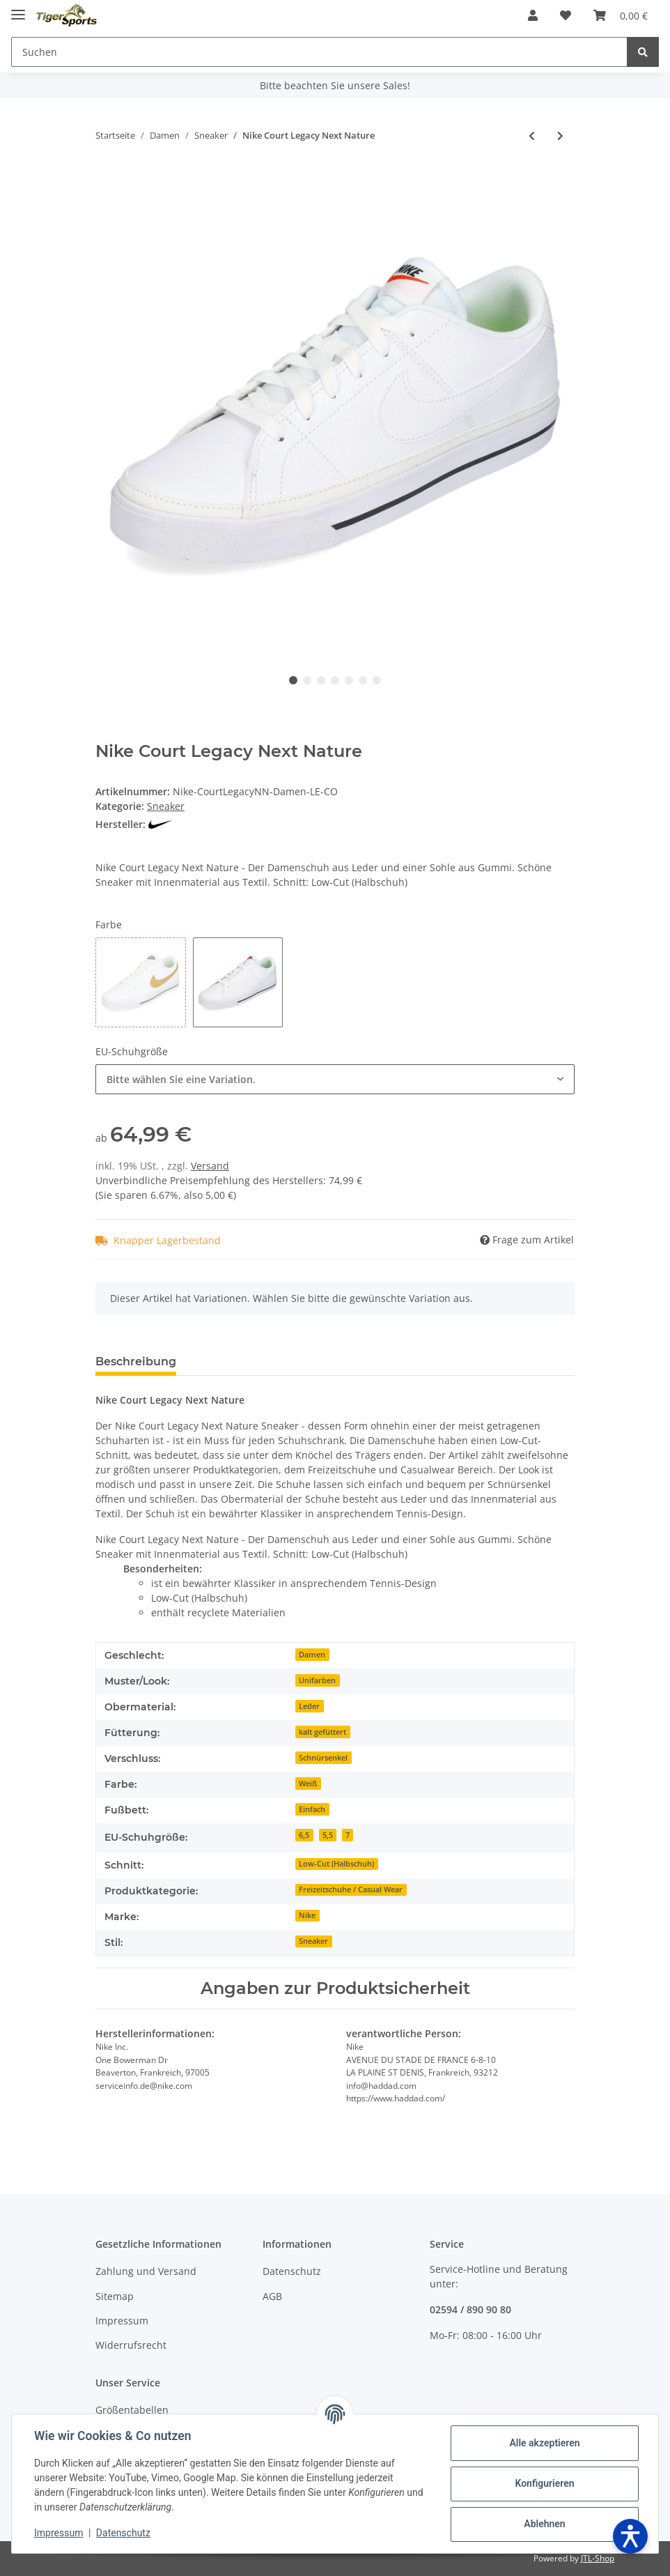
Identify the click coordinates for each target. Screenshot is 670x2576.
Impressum (121, 2320)
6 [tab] (363, 680)
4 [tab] (335, 680)
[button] (533, 15)
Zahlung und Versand (145, 2271)
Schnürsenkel (323, 1758)
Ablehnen (544, 2523)
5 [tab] (349, 680)
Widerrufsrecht (130, 2345)
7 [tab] (377, 680)
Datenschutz (292, 2271)
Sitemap (114, 2296)
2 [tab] (307, 680)
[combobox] (335, 1079)
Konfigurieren (544, 2483)
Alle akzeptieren (544, 2442)
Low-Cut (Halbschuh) (336, 1864)
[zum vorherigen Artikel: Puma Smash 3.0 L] (531, 136)
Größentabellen (132, 2409)
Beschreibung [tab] (135, 1361)
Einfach (312, 1809)
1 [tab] (293, 680)
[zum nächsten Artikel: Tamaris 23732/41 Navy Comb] (560, 136)
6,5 (304, 1835)
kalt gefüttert (322, 1732)
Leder (309, 1706)
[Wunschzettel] (565, 15)
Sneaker (166, 806)
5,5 (327, 1835)
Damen (312, 1654)
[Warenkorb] (620, 15)
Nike (307, 1915)
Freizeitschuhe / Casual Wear (351, 1889)
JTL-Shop (597, 2558)
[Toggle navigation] (18, 8)
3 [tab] (321, 680)
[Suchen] (319, 52)
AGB (272, 2296)
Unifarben (317, 1680)
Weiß (308, 1783)
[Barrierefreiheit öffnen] (630, 2536)
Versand (210, 1165)
